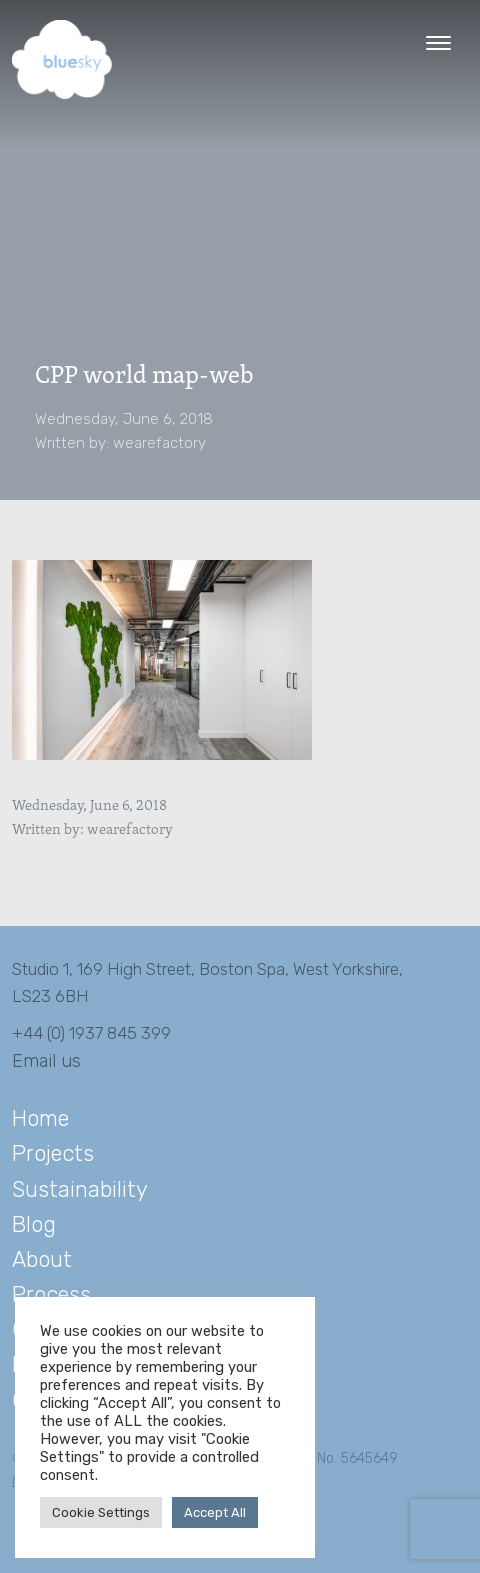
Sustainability (80, 1189)
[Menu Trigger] (438, 42)
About (42, 1259)
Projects (53, 1153)
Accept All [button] (215, 1512)
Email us (46, 1061)
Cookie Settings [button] (101, 1512)
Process (51, 1294)
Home (40, 1118)
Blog (34, 1224)
